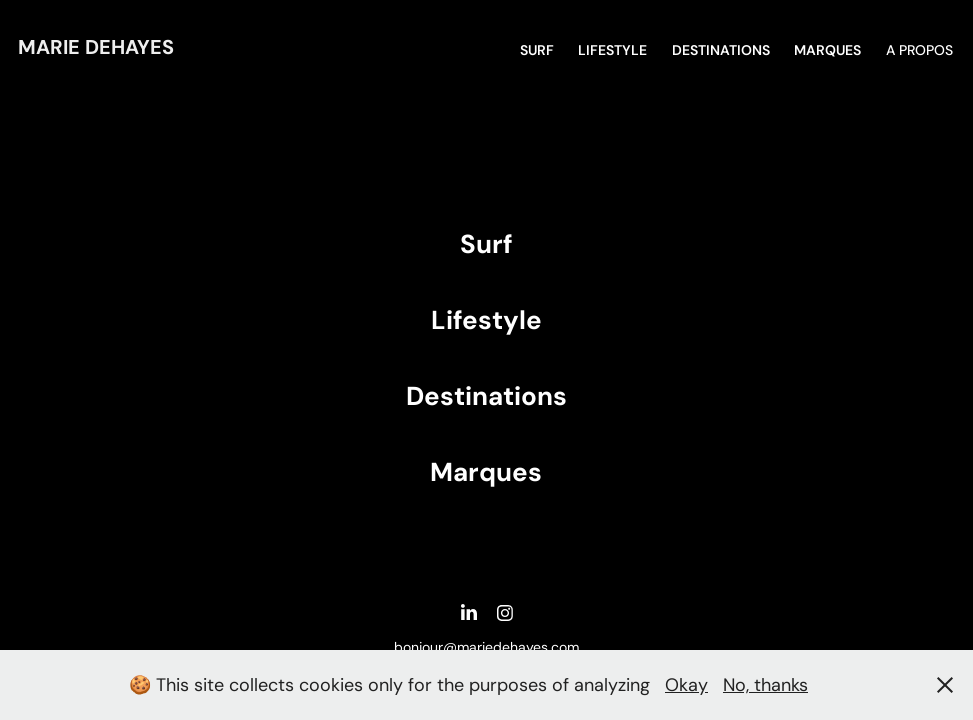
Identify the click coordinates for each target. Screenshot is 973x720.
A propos (919, 50)
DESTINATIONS (721, 50)
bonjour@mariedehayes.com (486, 647)
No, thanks (765, 685)
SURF (537, 50)
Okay (686, 685)
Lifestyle (612, 50)
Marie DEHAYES (96, 47)
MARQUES (827, 50)
